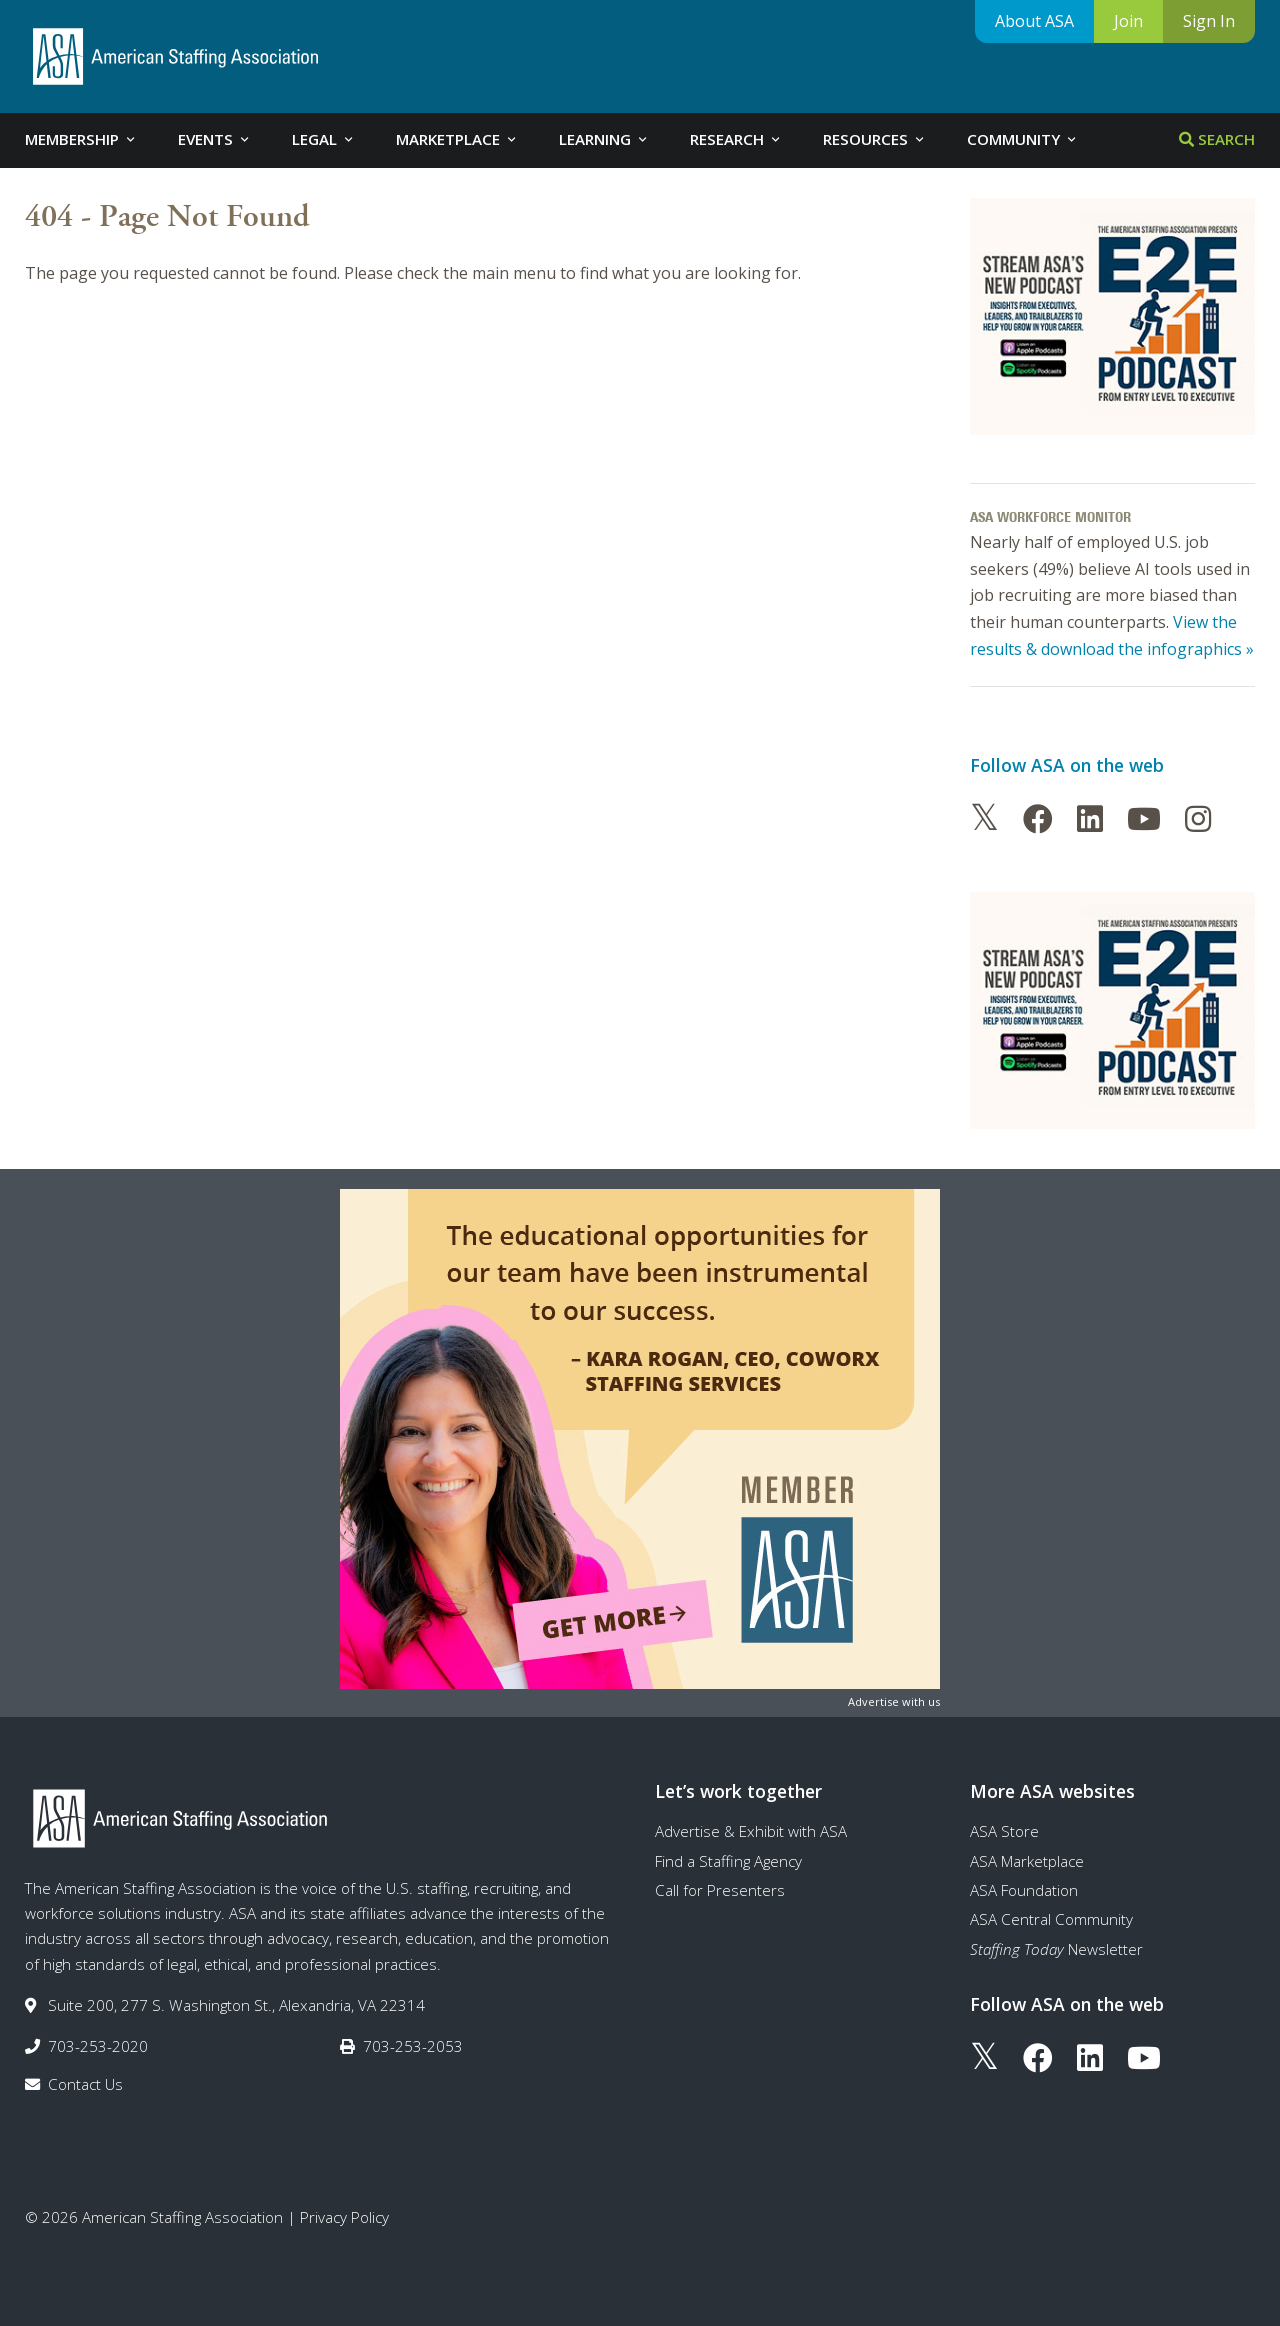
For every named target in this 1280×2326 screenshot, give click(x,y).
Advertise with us (894, 1701)
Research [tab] (736, 139)
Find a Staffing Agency (728, 1861)
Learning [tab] (604, 139)
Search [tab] (1217, 139)
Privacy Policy (344, 2217)
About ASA (1034, 21)
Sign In (1209, 21)
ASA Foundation (1024, 1890)
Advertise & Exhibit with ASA (751, 1831)
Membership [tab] (81, 139)
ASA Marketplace (1027, 1861)
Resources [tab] (875, 139)
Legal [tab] (324, 139)
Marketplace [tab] (457, 139)
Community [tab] (1023, 139)
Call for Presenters (720, 1890)
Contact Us (85, 2084)
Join (1128, 21)
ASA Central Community (1051, 1919)
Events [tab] (215, 139)
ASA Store (1004, 1831)
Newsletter (1056, 1949)
